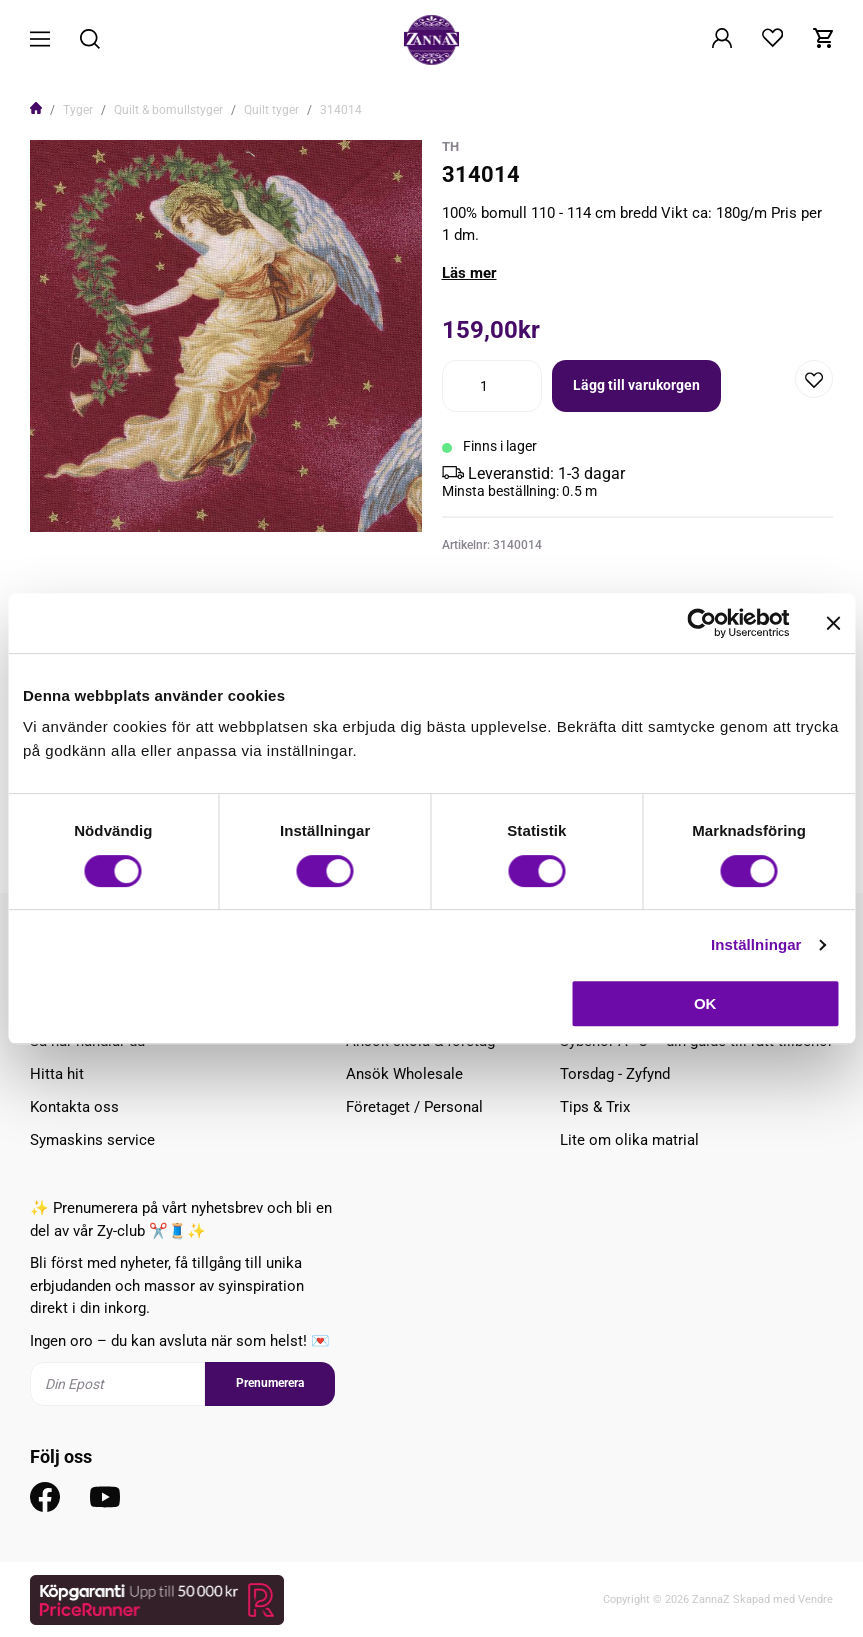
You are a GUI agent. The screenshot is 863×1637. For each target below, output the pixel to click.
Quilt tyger (271, 110)
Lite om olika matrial (629, 1140)
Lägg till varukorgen (636, 385)
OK (705, 1003)
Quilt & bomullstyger (168, 110)
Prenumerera (270, 1383)
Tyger (78, 110)
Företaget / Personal (414, 1107)
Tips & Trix (595, 1107)
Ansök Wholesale (404, 1074)
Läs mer (469, 273)
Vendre (815, 1599)
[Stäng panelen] (833, 623)
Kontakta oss (74, 1107)
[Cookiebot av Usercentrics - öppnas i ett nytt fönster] (701, 623)
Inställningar (756, 944)
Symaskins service (92, 1140)
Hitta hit (57, 1074)
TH (450, 146)
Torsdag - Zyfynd (615, 1074)
